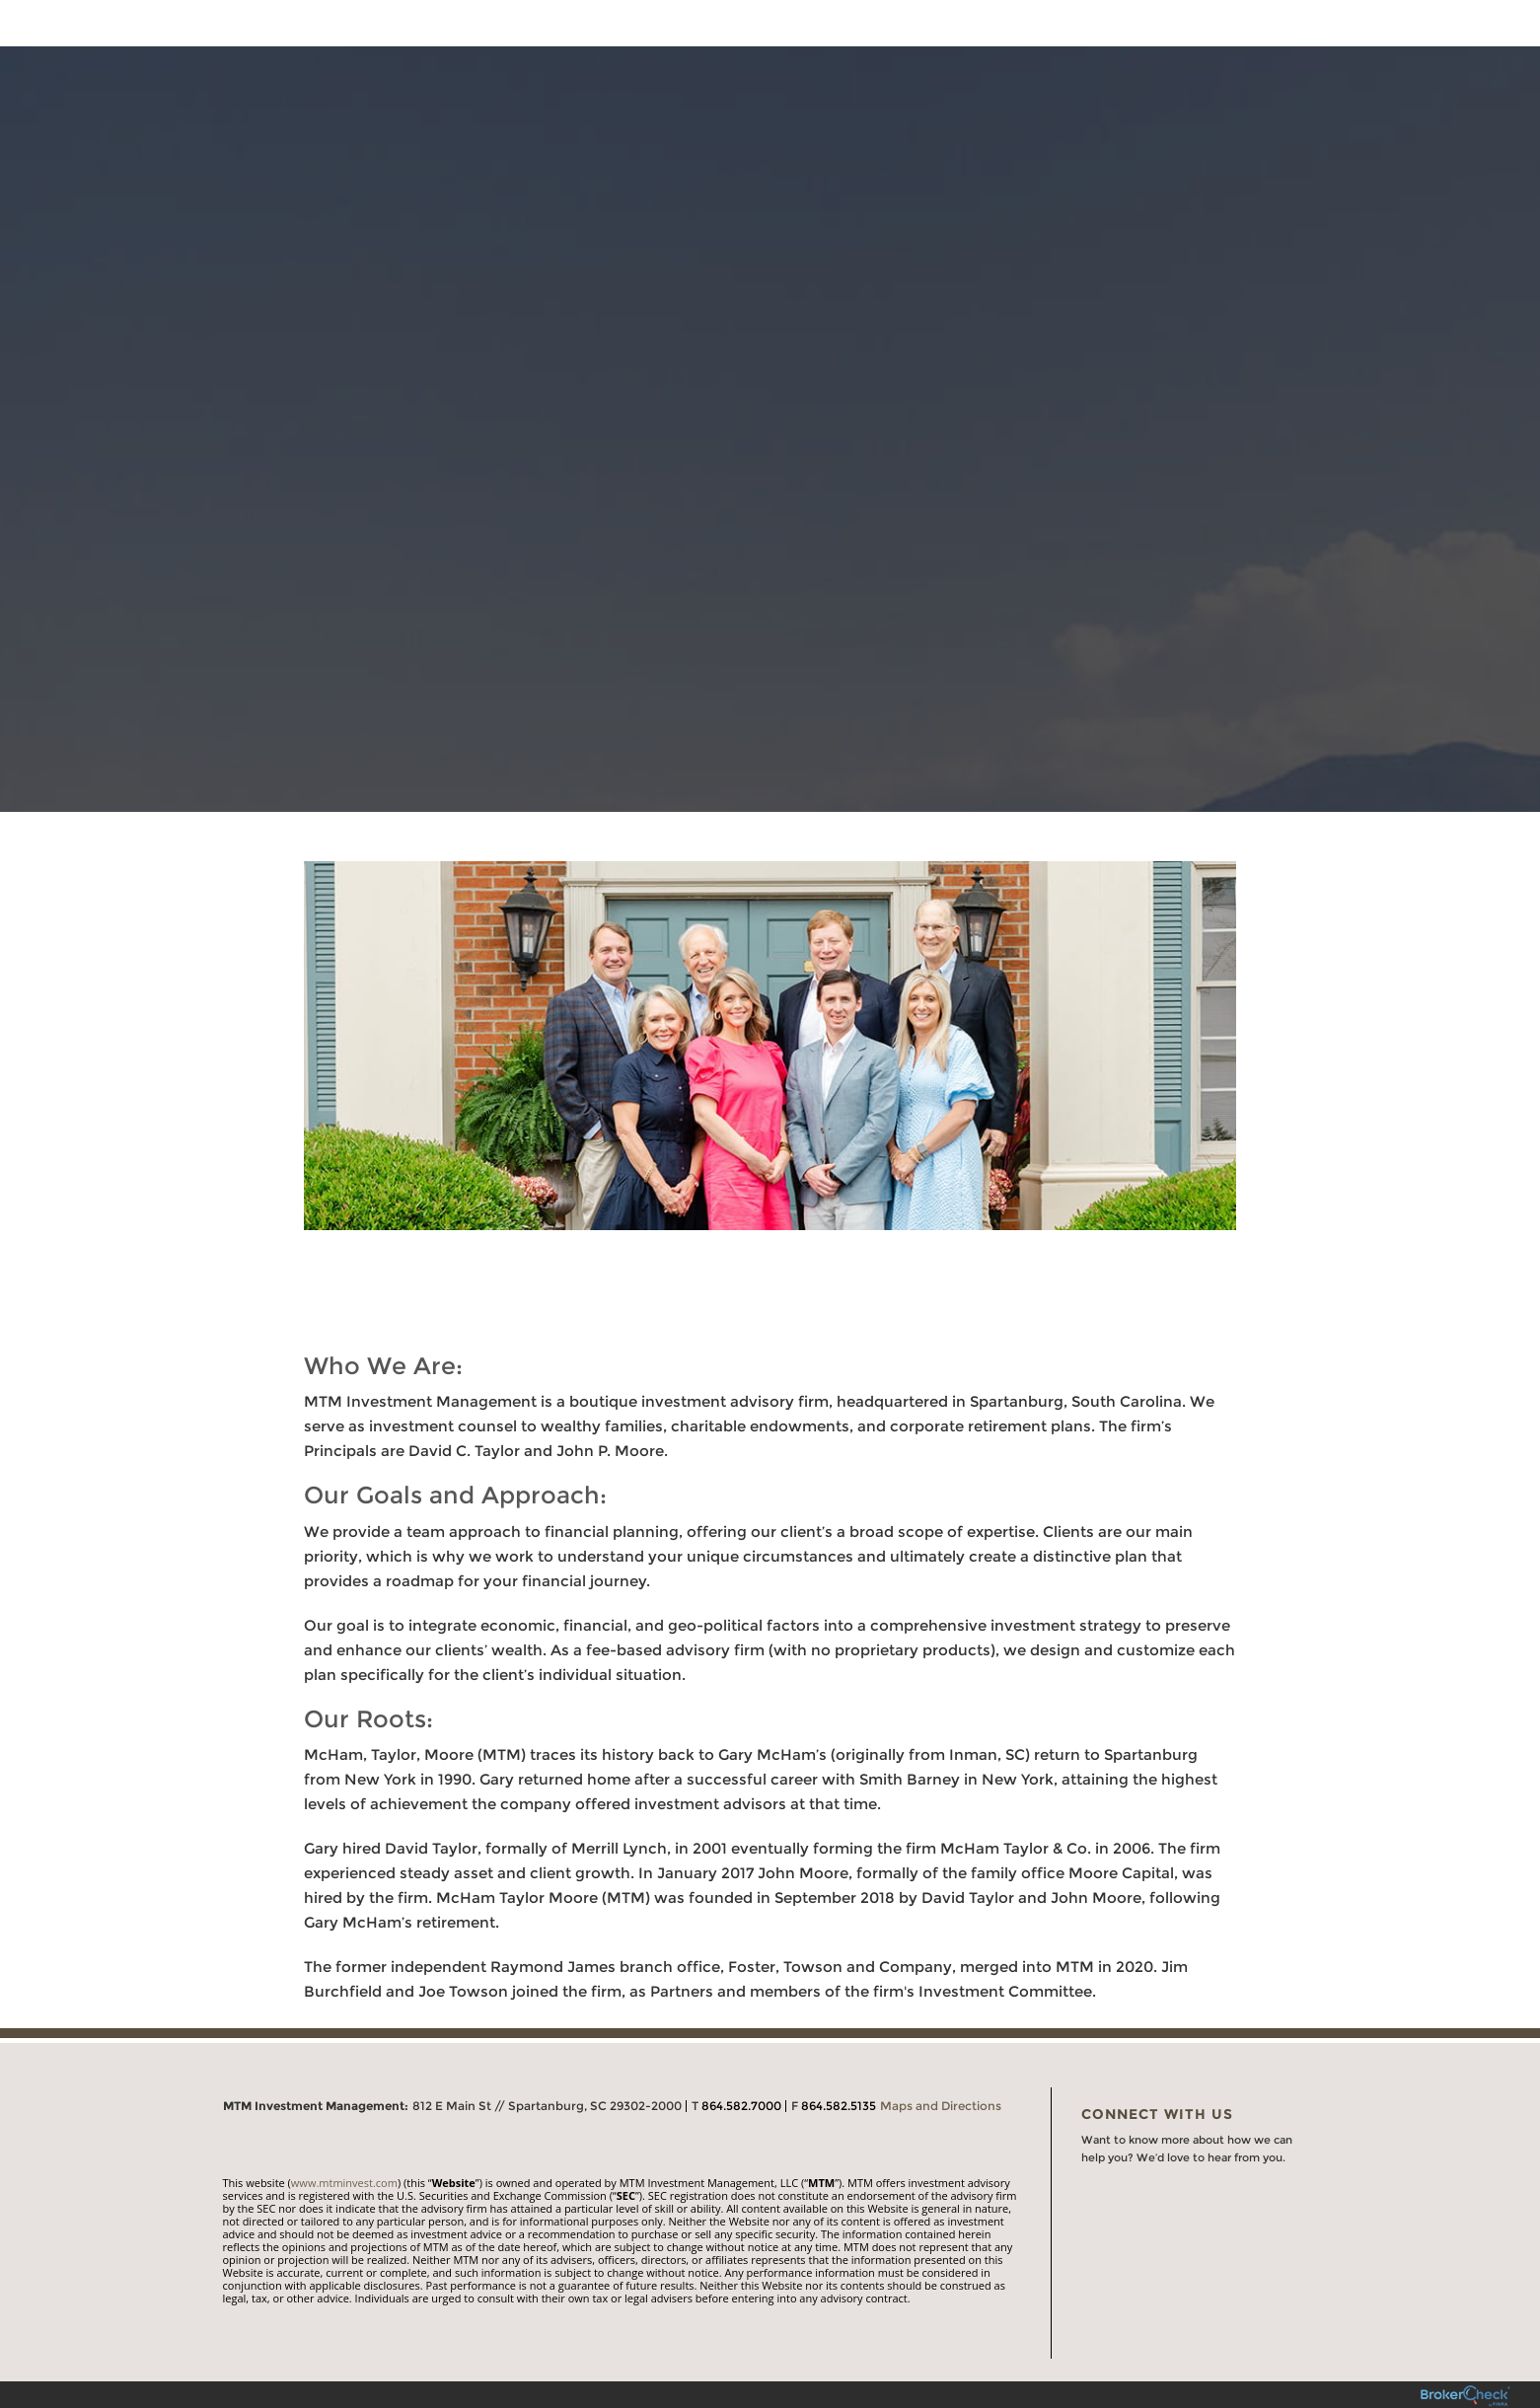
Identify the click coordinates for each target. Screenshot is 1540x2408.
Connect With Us (1157, 2114)
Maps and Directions (940, 2105)
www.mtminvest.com (344, 2182)
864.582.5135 (838, 2105)
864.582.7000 (741, 2105)
